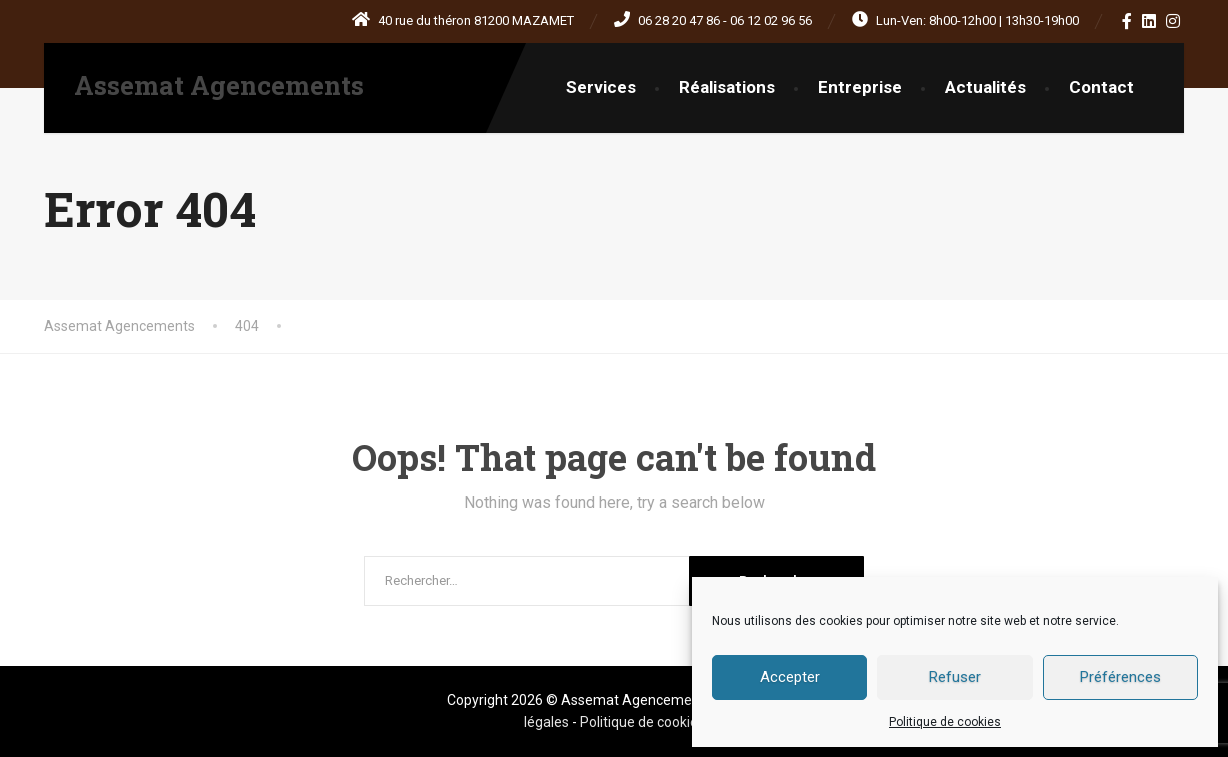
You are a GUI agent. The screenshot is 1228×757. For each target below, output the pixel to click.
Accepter (790, 677)
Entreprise (860, 87)
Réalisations (727, 87)
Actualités (985, 87)
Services (601, 87)
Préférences (1120, 677)
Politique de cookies (945, 722)
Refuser (955, 677)
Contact (1101, 87)
